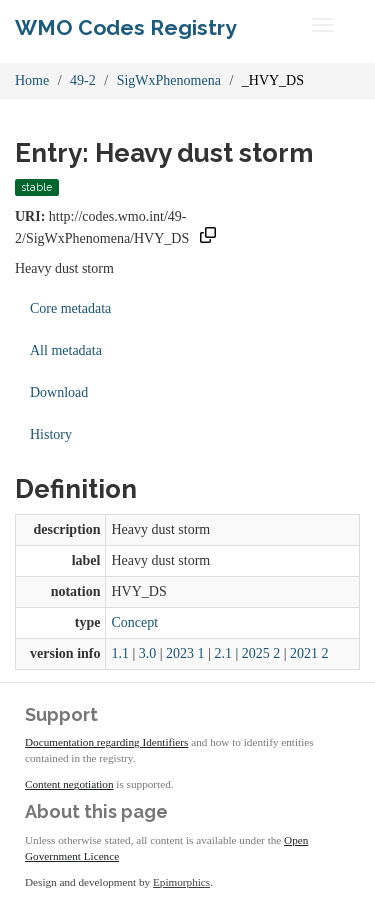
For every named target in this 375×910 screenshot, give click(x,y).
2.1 (223, 653)
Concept (134, 622)
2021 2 (309, 653)
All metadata (66, 350)
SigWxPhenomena (169, 80)
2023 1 (185, 653)
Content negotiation (69, 784)
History (51, 434)
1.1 (120, 653)
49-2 (83, 80)
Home (32, 80)
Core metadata (70, 308)
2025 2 (261, 653)
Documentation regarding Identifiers (106, 742)
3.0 (148, 653)
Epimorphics (181, 882)
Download (59, 392)
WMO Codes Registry (126, 27)
